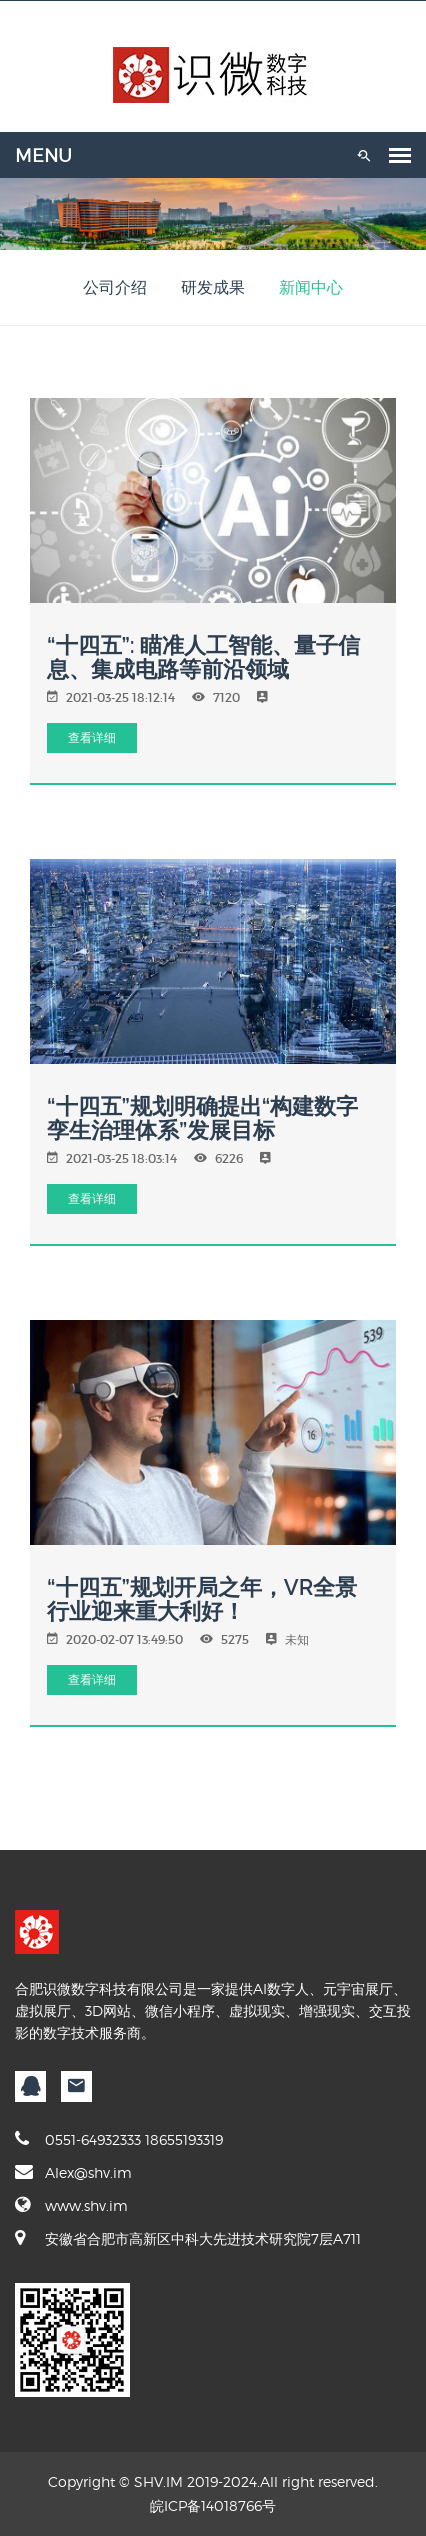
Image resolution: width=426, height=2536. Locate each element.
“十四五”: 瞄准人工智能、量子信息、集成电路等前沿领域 (203, 657)
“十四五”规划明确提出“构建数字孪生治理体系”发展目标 (202, 1118)
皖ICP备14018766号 (213, 2505)
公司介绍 (115, 287)
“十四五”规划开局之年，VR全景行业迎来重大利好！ (202, 1599)
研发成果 (213, 287)
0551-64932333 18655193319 (119, 2139)
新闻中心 (311, 287)
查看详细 (92, 737)
